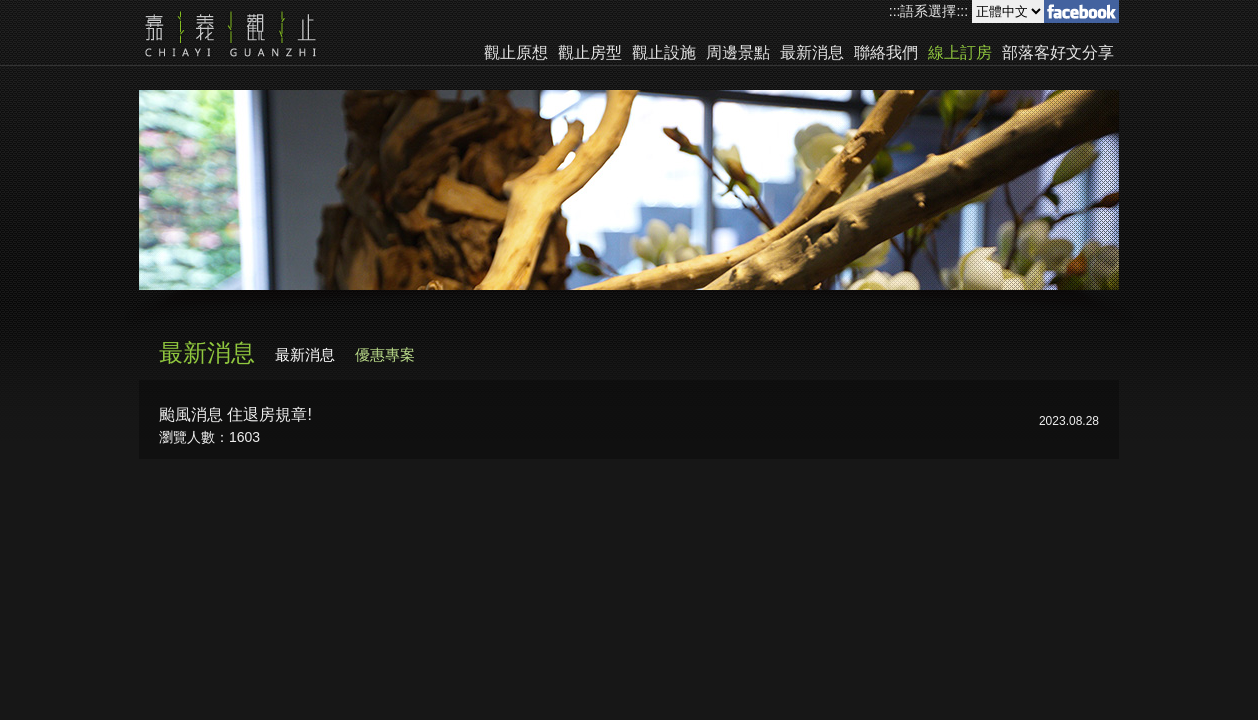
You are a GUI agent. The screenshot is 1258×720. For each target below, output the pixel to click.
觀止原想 (516, 53)
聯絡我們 (886, 53)
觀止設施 (664, 53)
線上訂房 (960, 53)
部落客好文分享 (1058, 53)
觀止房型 (590, 53)
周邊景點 (738, 53)
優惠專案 (385, 354)
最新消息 (812, 53)
